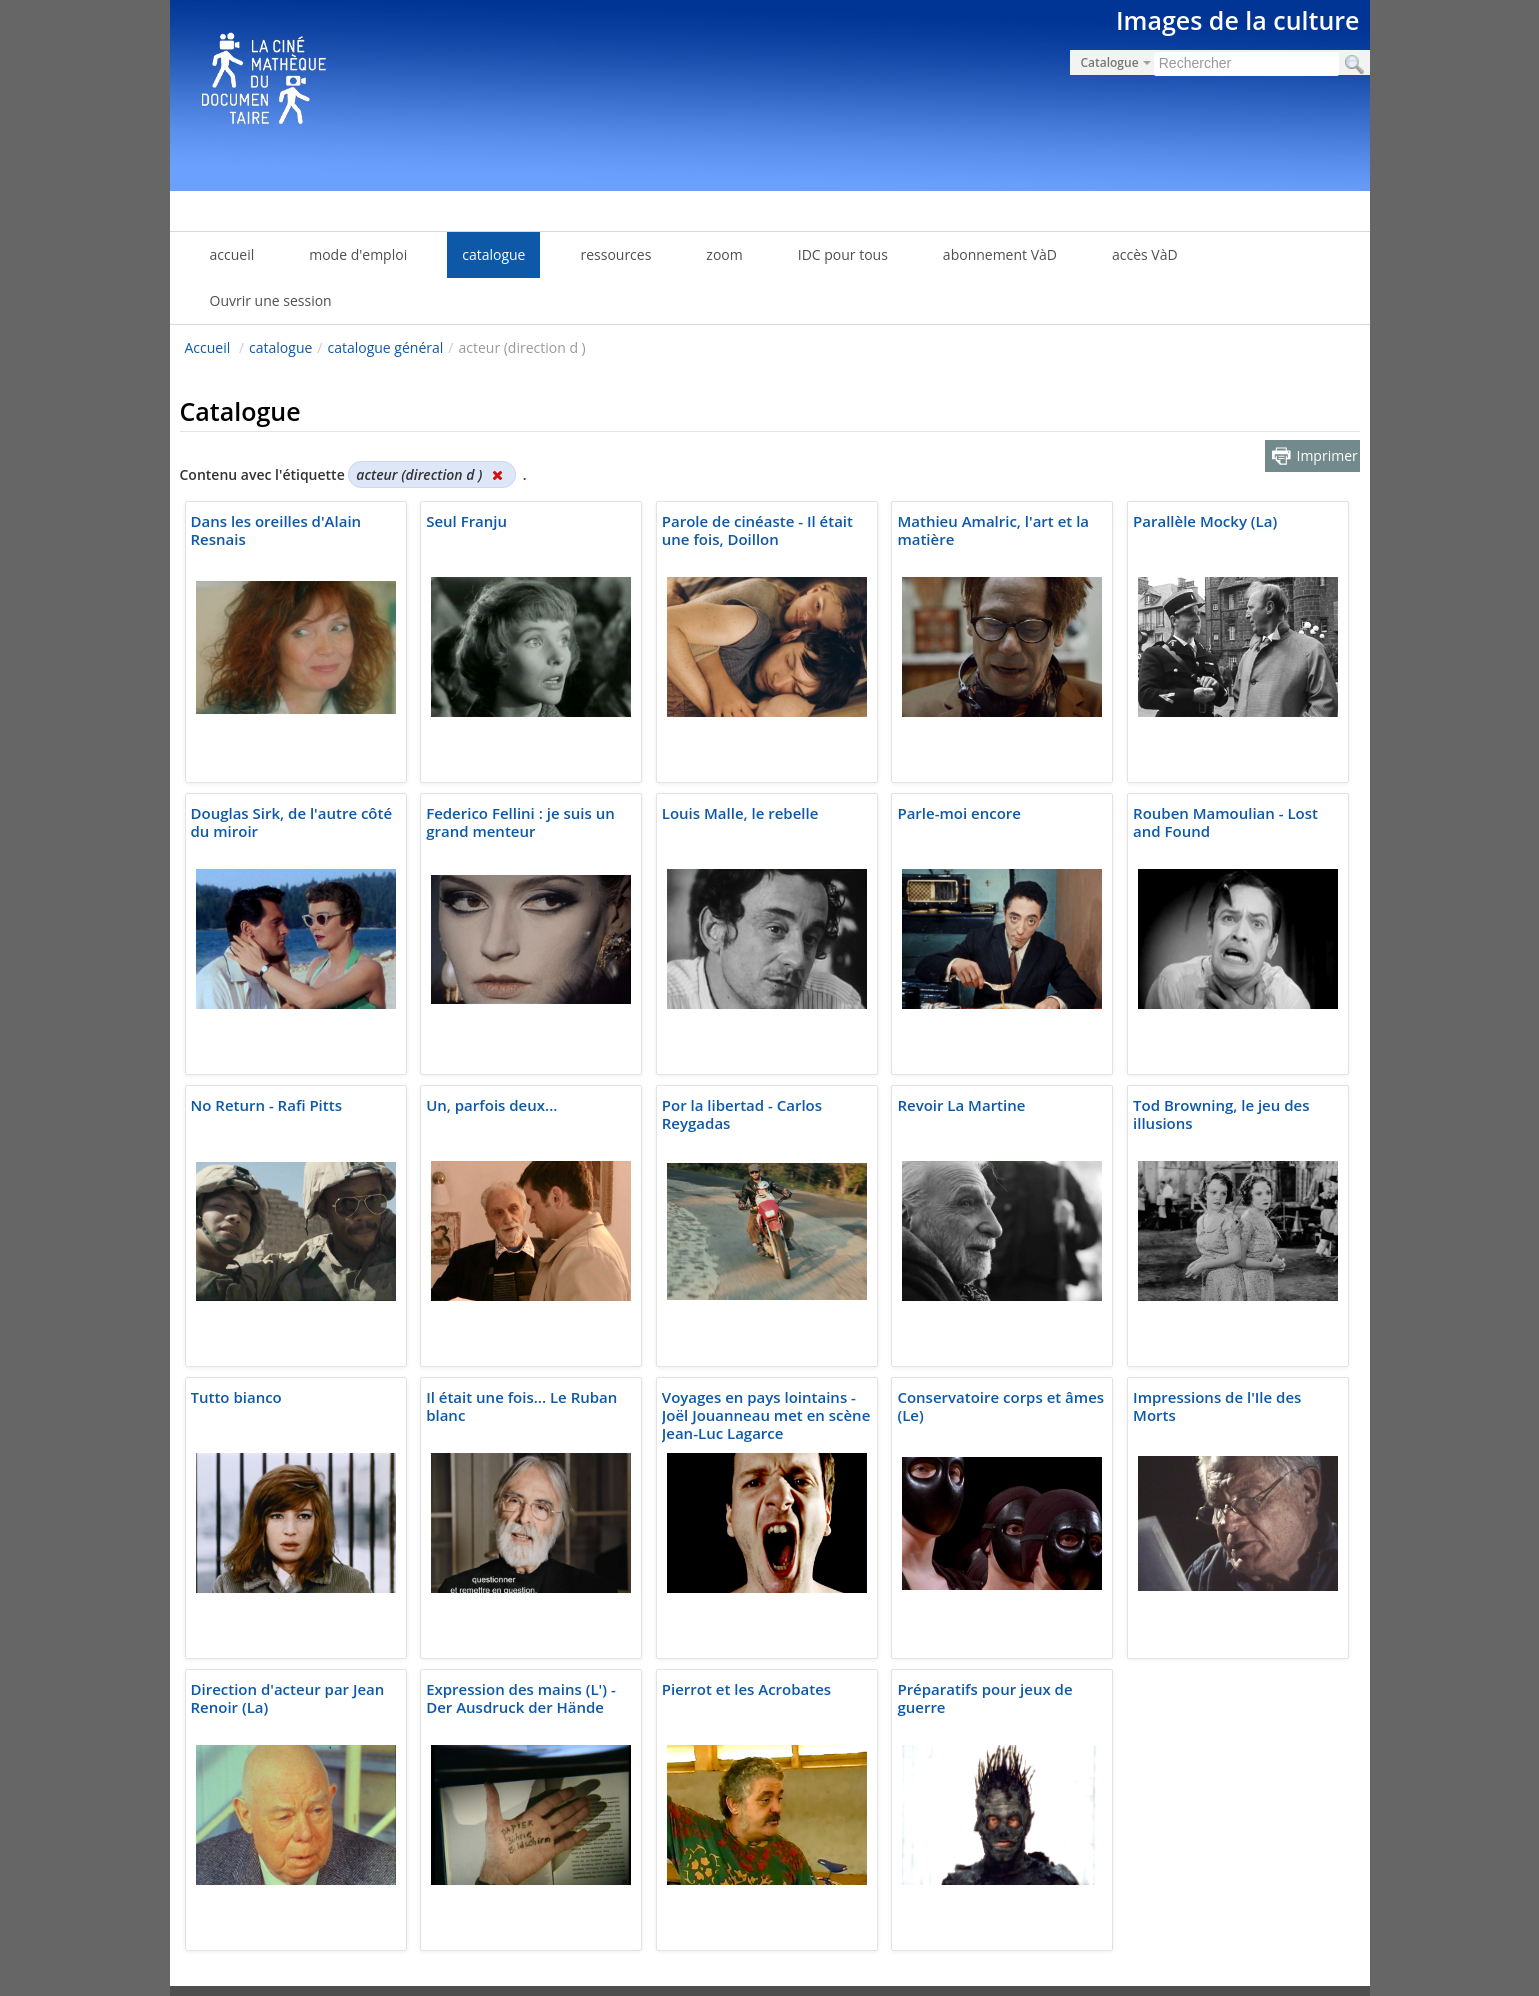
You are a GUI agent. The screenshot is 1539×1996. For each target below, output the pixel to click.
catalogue (280, 347)
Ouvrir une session (271, 300)
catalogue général (385, 347)
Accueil (208, 347)
